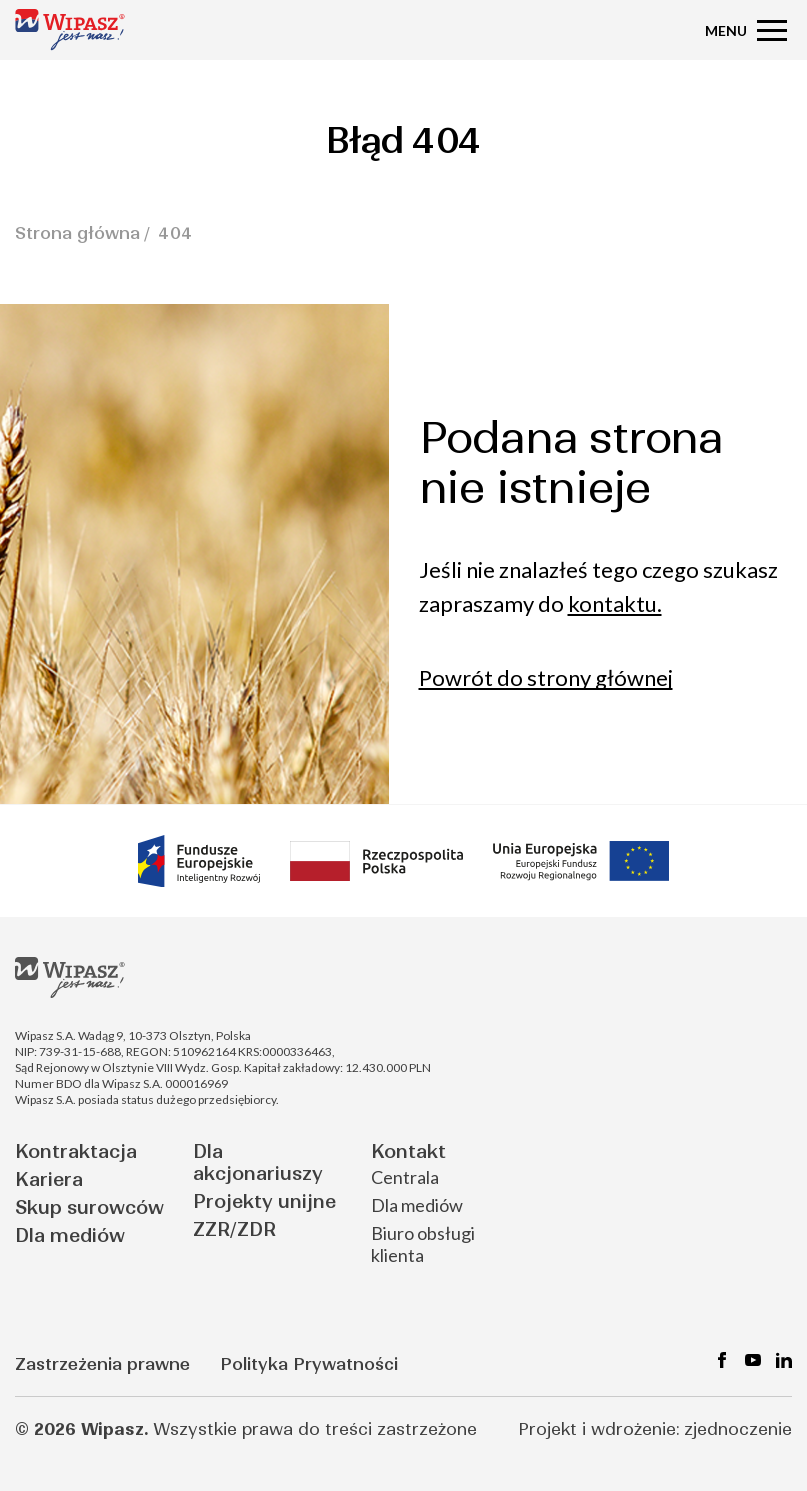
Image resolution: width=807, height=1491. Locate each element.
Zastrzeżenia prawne (102, 1364)
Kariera (49, 1179)
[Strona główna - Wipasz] (70, 29)
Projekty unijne (264, 1201)
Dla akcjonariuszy (258, 1162)
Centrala (405, 1177)
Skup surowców (89, 1207)
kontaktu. (615, 603)
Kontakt (408, 1151)
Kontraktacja (76, 1151)
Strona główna (77, 233)
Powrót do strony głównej (546, 677)
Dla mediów (70, 1235)
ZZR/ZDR (234, 1229)
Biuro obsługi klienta (423, 1244)
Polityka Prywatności (309, 1364)
